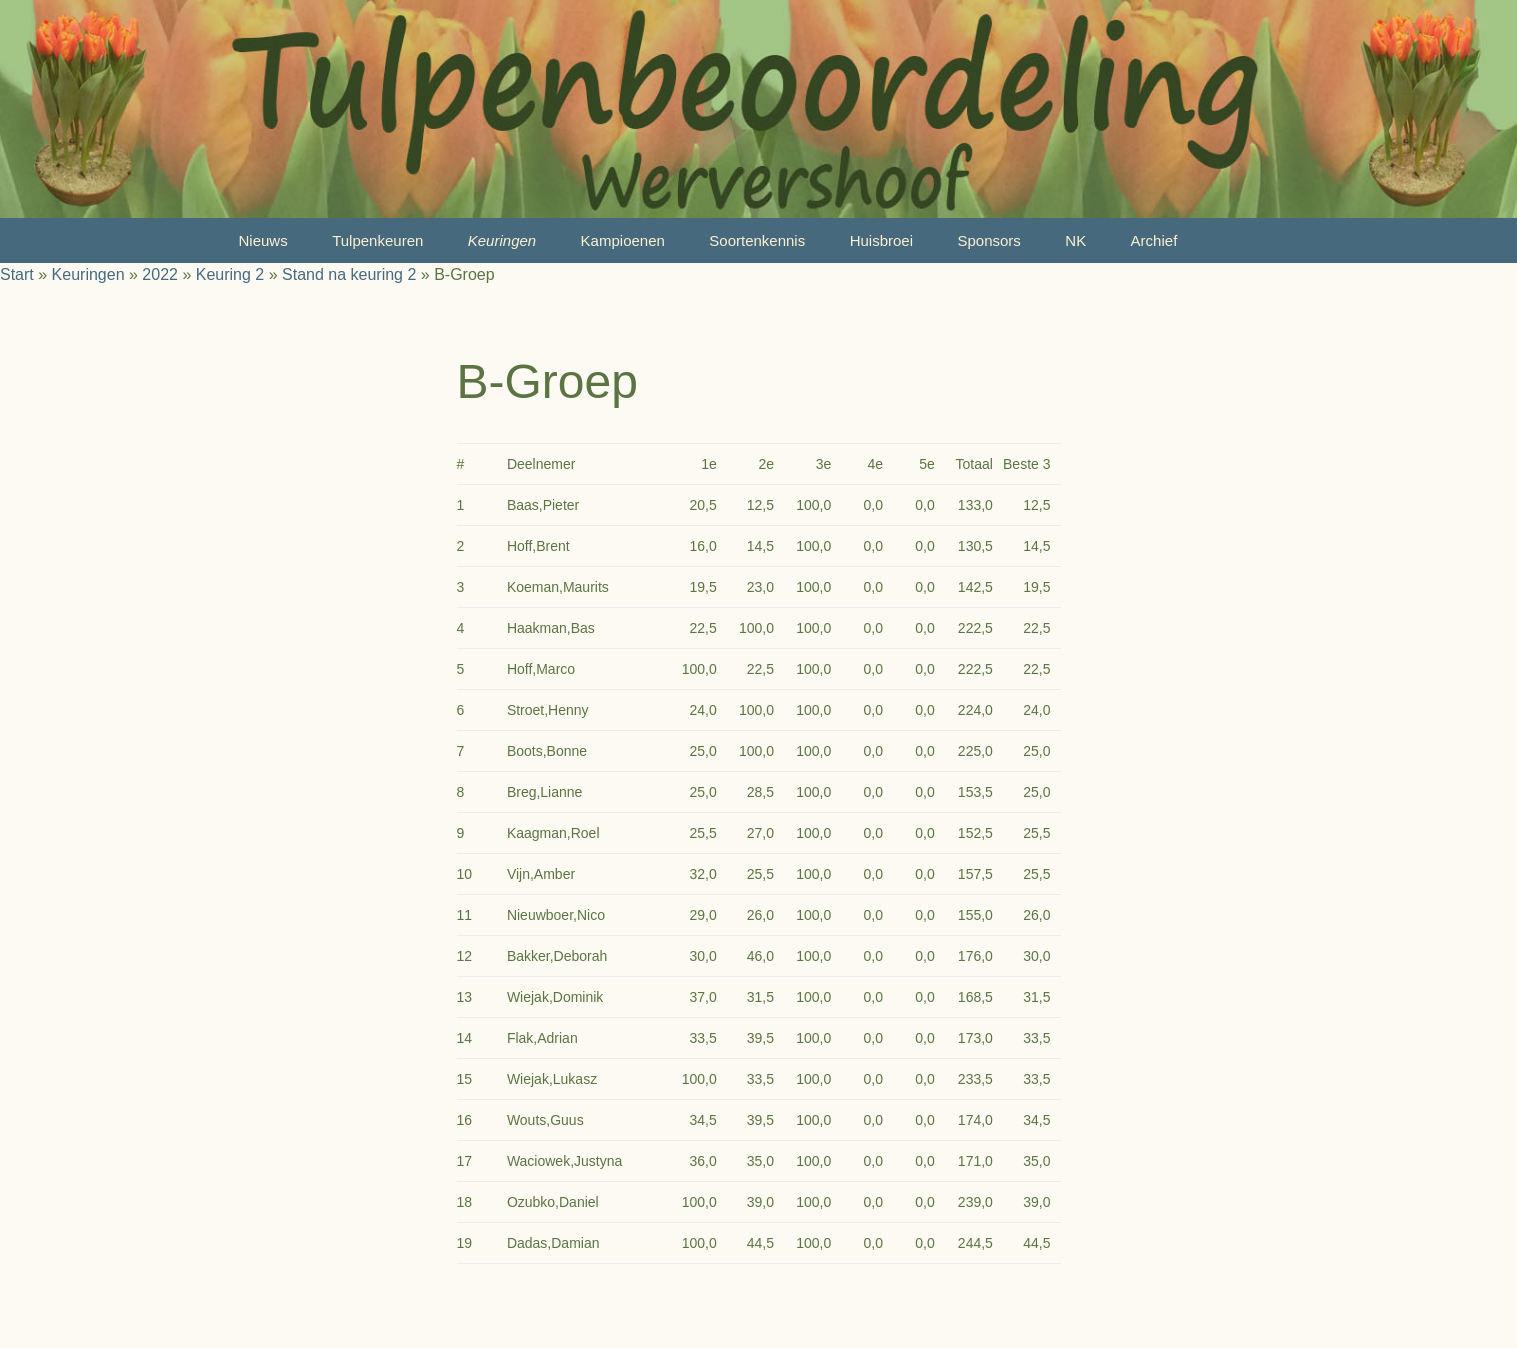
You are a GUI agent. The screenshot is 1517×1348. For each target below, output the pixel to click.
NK (1075, 240)
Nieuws (263, 240)
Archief (1154, 240)
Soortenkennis (757, 240)
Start (17, 274)
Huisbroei (881, 240)
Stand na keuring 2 (349, 274)
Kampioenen (623, 240)
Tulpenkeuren (377, 240)
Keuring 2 (230, 274)
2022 (160, 274)
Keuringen (502, 240)
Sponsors (988, 240)
